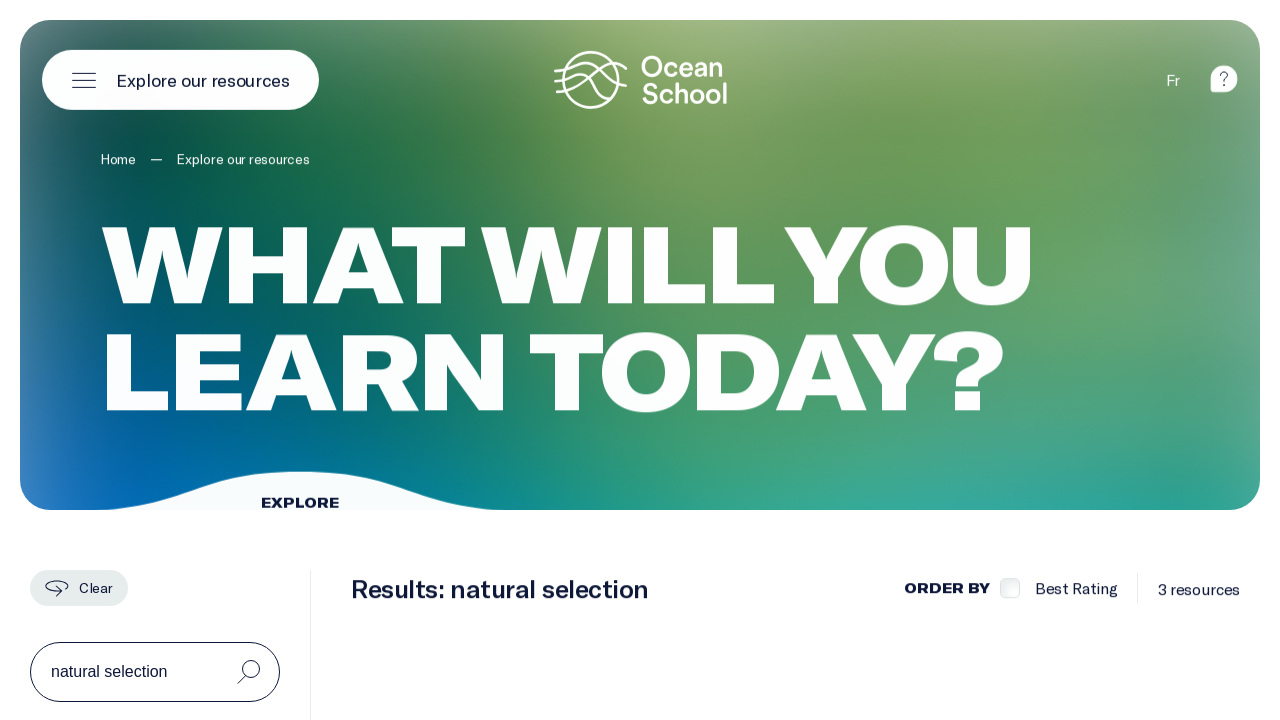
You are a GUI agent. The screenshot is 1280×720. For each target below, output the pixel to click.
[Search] (248, 672)
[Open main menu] (180, 79)
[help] (1224, 85)
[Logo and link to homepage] (640, 79)
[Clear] (79, 588)
